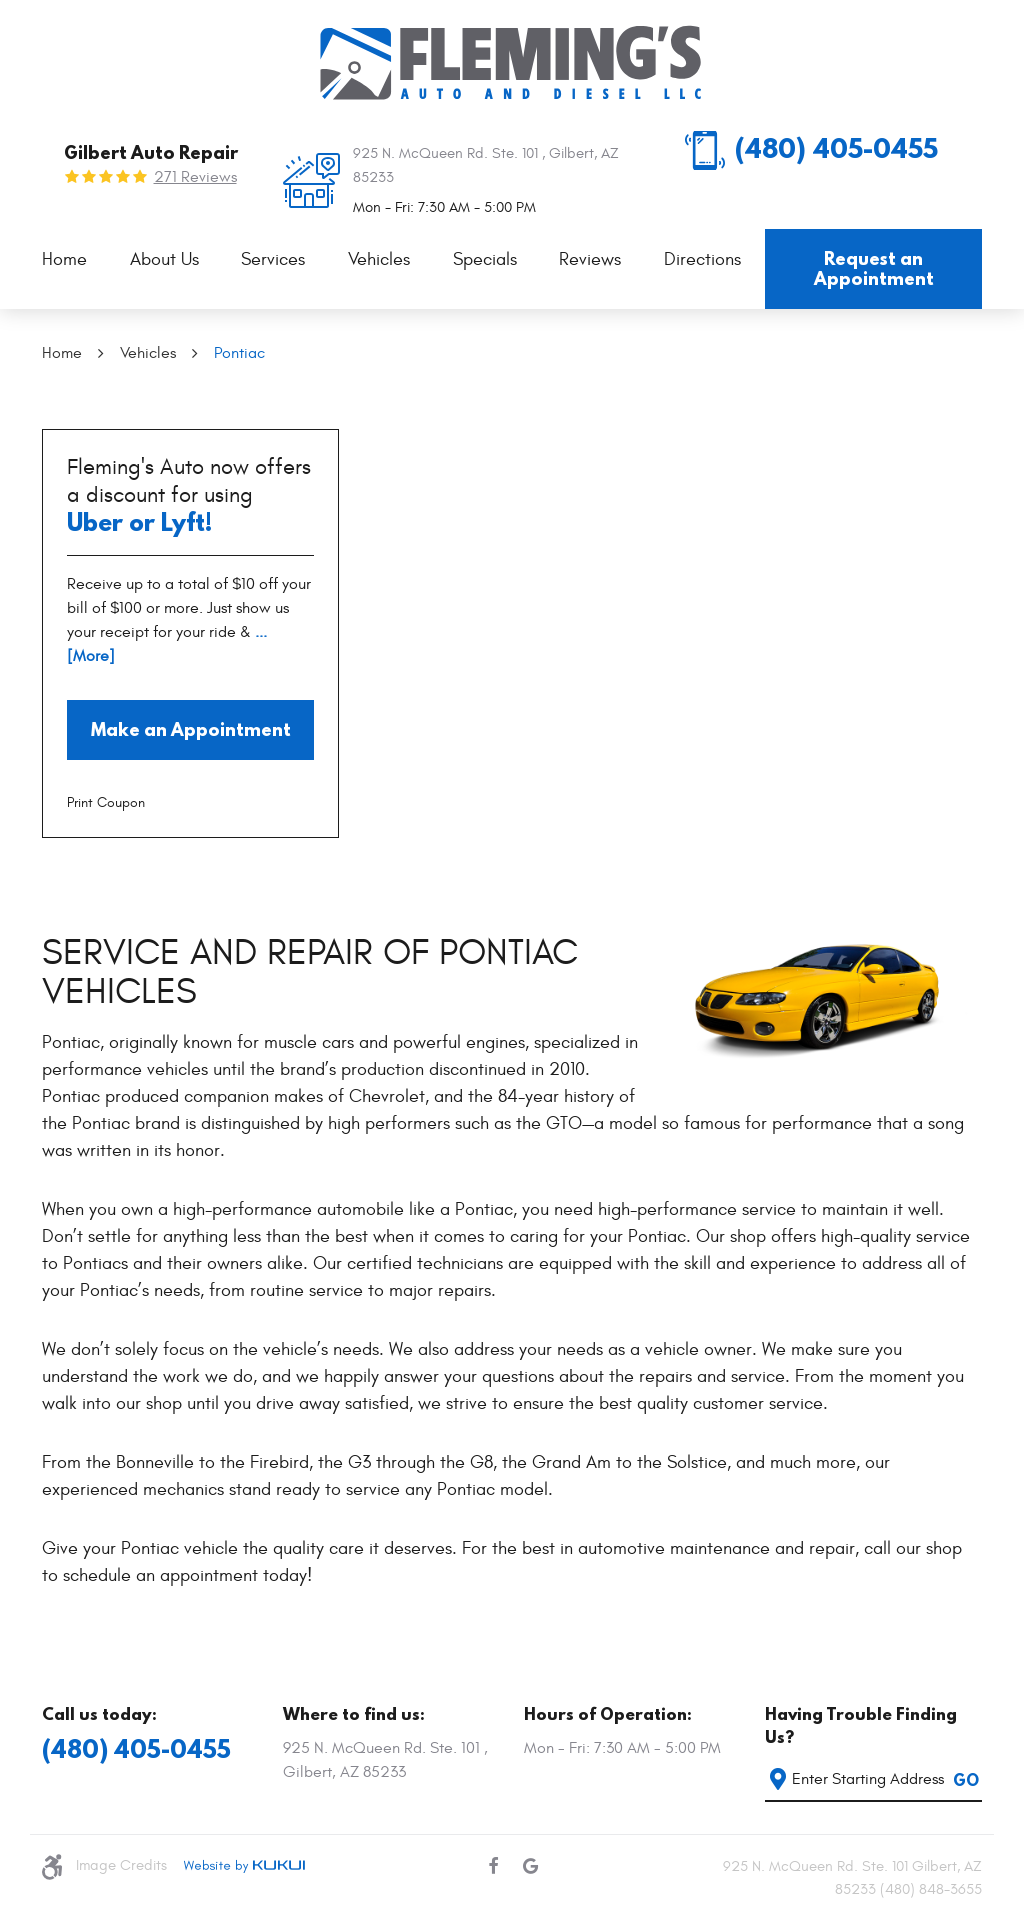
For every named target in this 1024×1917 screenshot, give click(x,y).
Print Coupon (106, 802)
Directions (702, 259)
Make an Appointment (191, 729)
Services (273, 259)
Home (64, 259)
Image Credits (121, 1865)
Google (531, 1866)
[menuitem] (64, 260)
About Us (164, 259)
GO (966, 1780)
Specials (485, 259)
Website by (244, 1866)
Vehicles (379, 259)
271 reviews (195, 177)
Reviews (590, 259)
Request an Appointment (874, 268)
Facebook (493, 1866)
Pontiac (239, 353)
